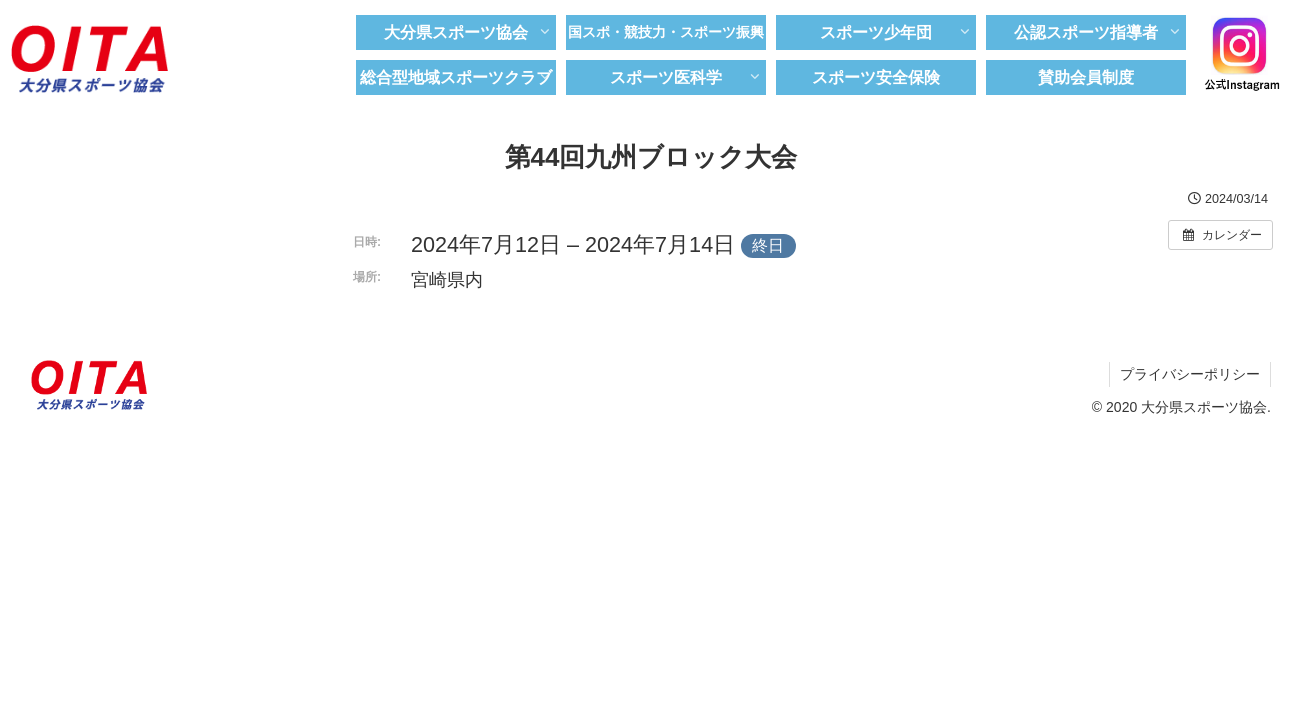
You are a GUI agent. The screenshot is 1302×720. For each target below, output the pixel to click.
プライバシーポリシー (1190, 374)
